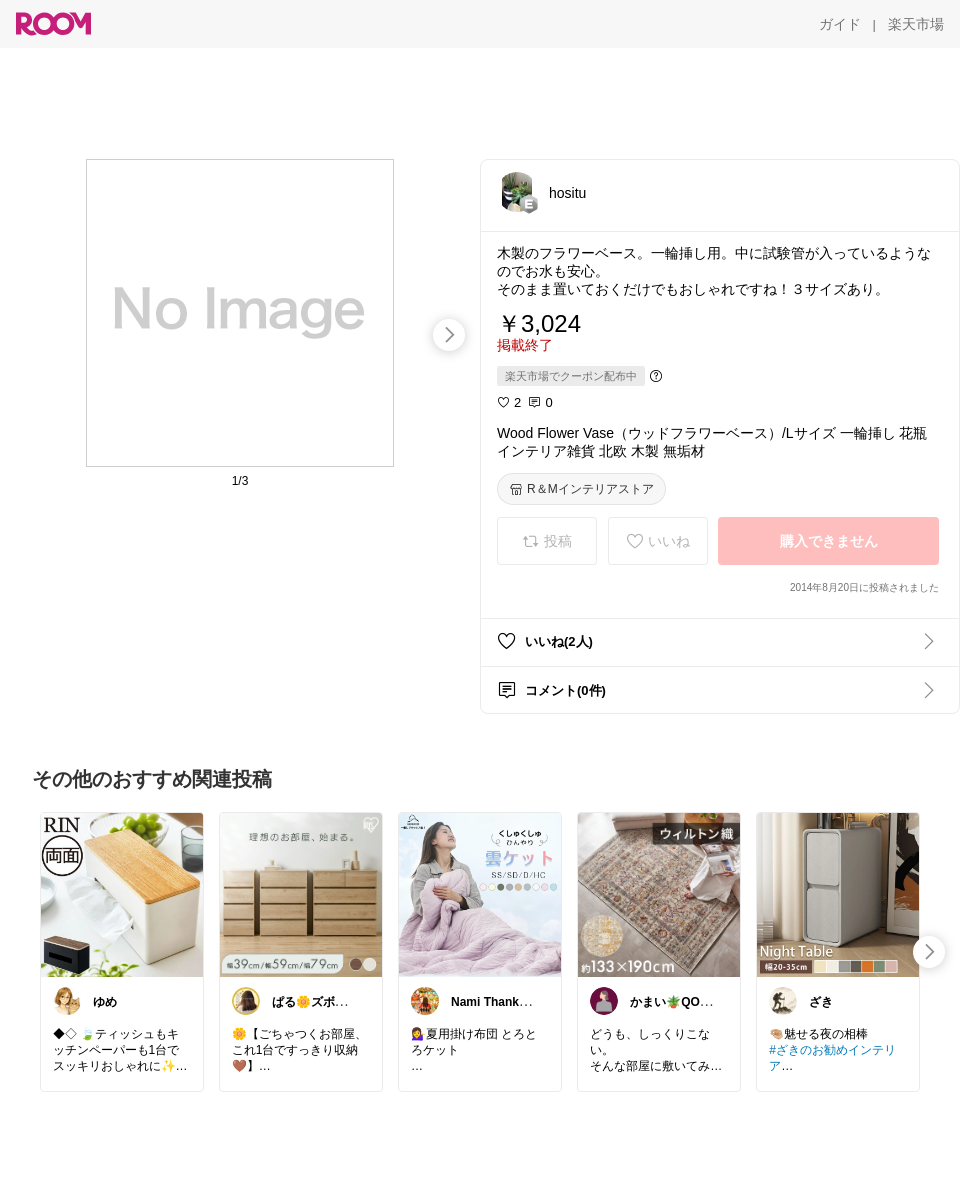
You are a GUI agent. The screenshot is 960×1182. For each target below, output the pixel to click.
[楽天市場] (916, 24)
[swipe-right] (449, 335)
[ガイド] (840, 24)
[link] (122, 894)
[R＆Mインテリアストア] (581, 489)
